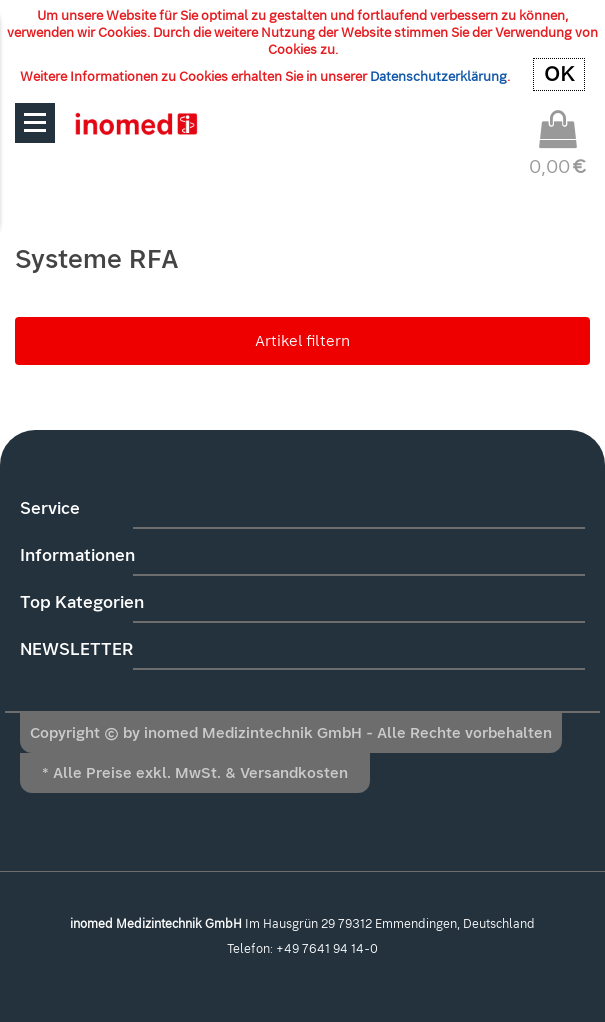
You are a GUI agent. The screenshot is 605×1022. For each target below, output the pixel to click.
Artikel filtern (302, 341)
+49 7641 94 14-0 (327, 949)
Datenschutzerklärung (438, 76)
